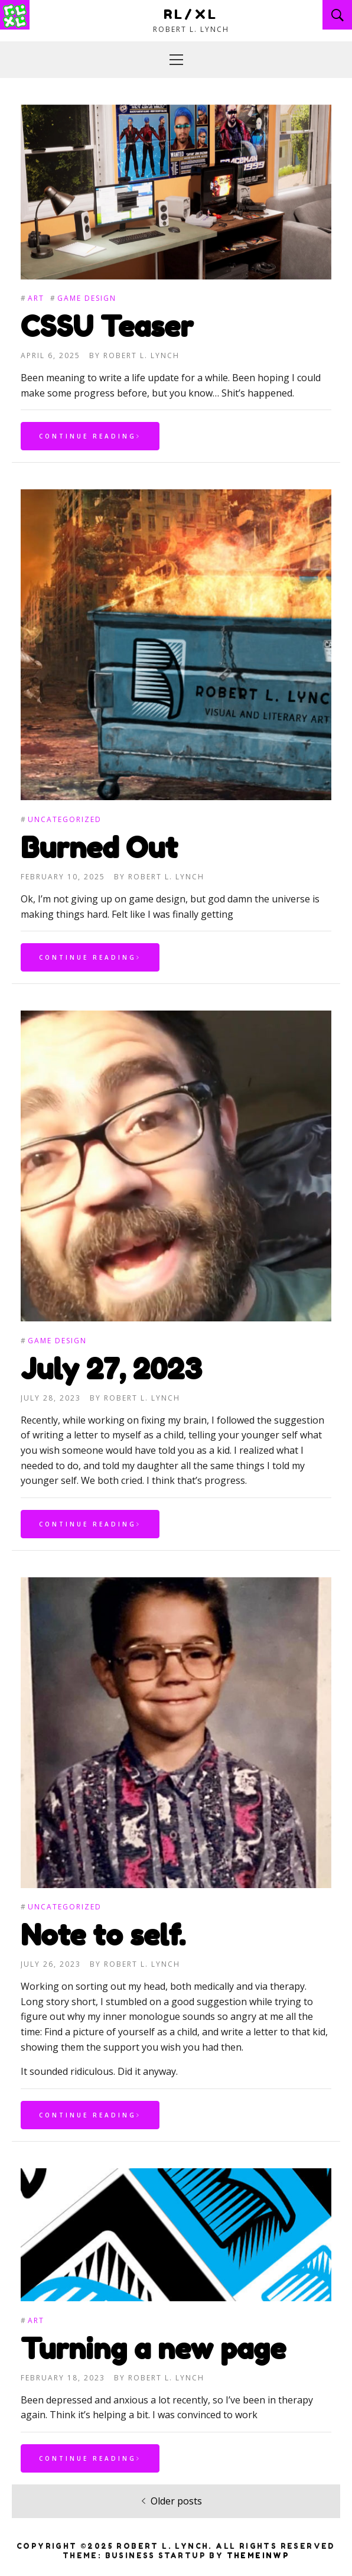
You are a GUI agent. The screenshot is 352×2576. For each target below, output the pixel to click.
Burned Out (99, 847)
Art (36, 300)
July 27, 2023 (111, 1369)
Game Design (86, 300)
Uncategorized (65, 819)
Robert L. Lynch (141, 358)
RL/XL (191, 14)
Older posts (176, 2500)
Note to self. (103, 1935)
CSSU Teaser (107, 328)
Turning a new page (153, 2348)
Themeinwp (258, 2555)
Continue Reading (90, 438)
